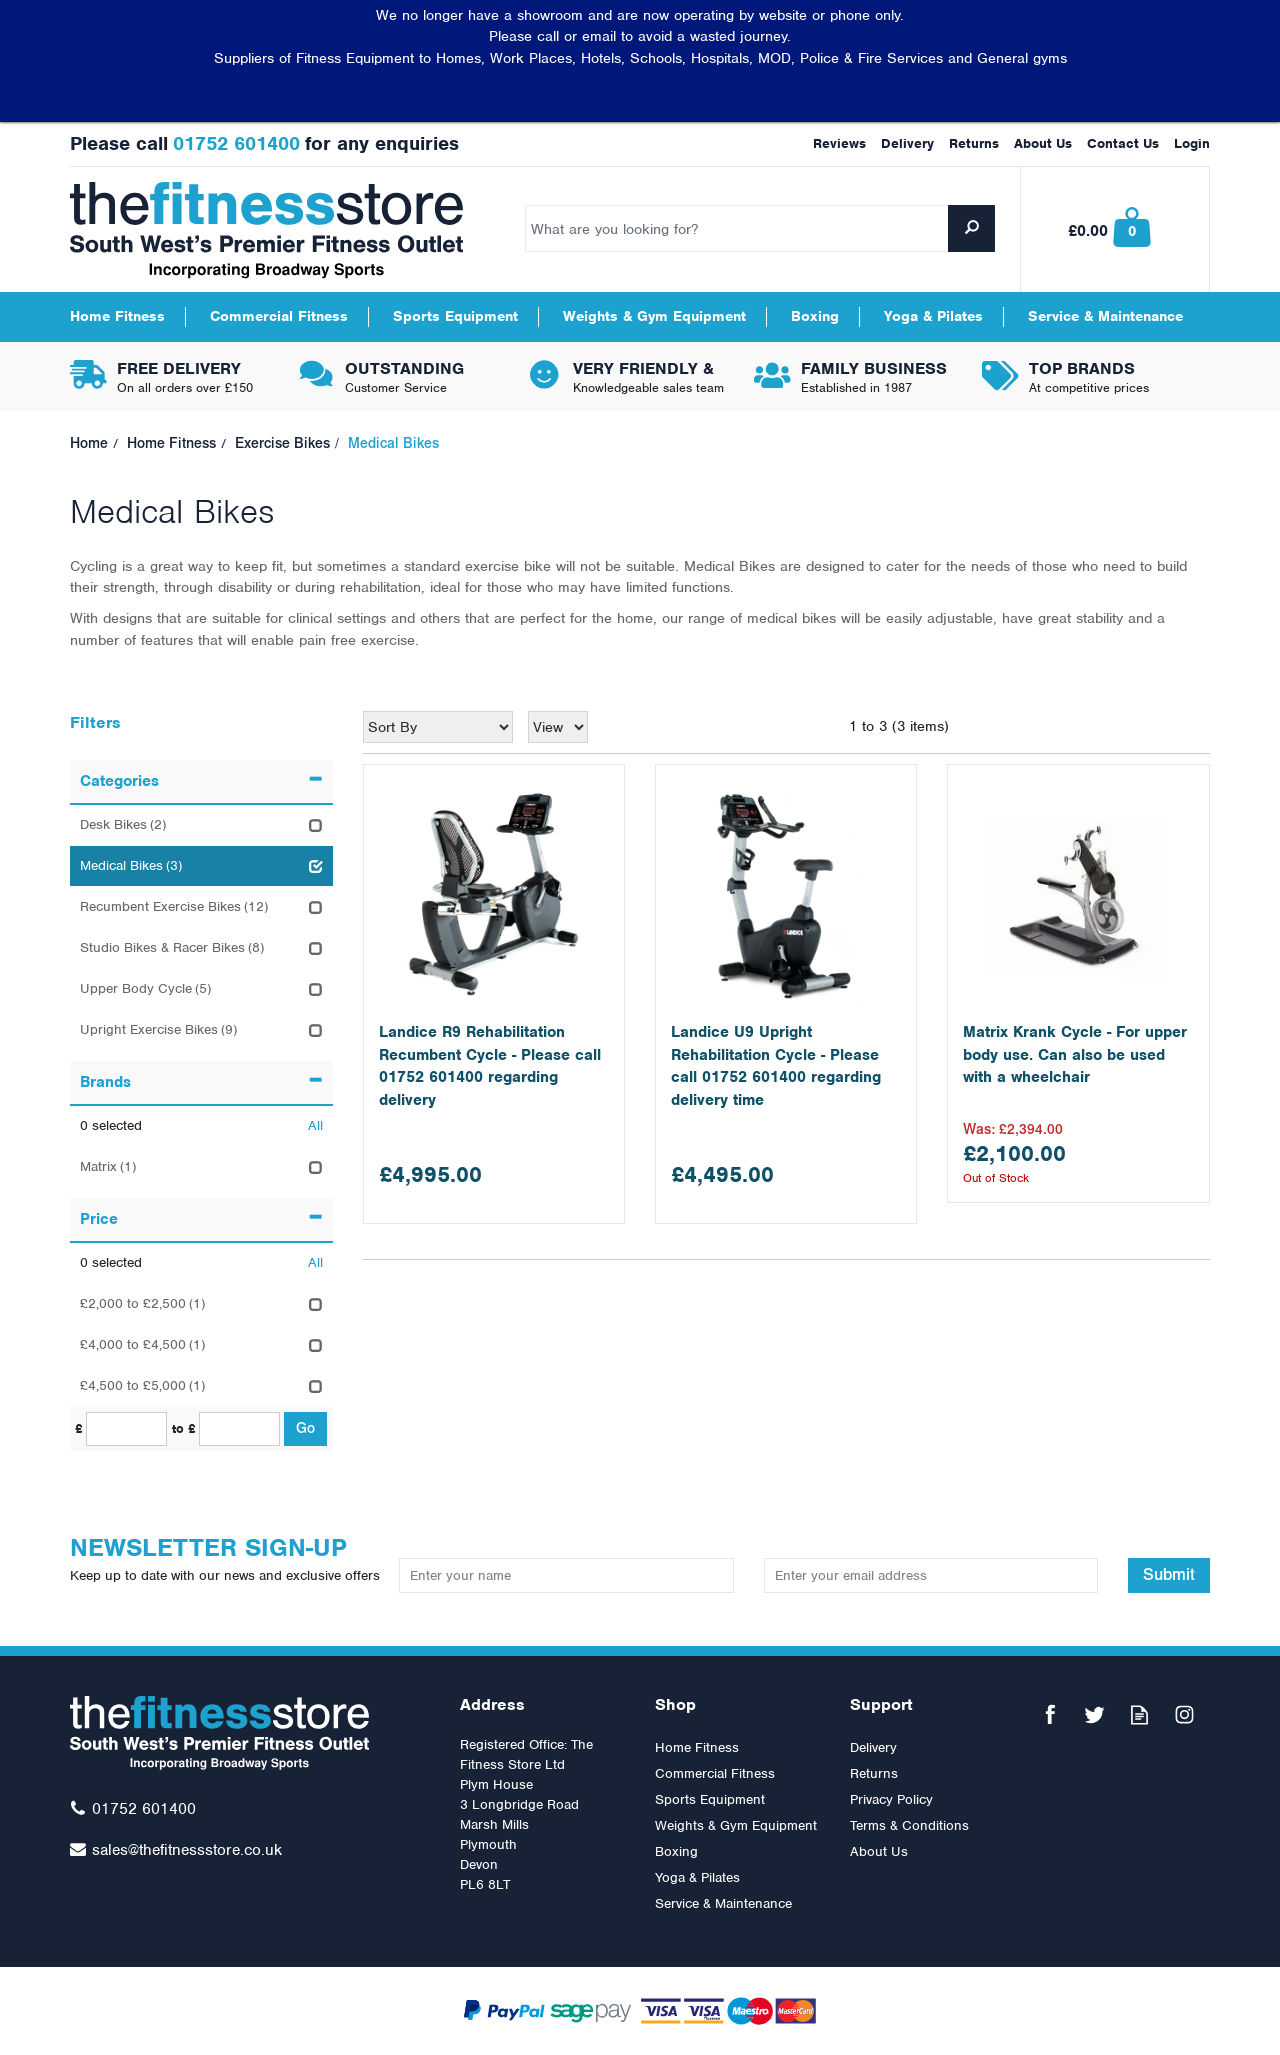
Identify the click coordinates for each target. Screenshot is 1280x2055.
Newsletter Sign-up (227, 1558)
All (315, 1125)
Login (1192, 143)
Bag (1116, 229)
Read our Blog (1139, 1714)
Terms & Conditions (909, 1825)
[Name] (566, 1575)
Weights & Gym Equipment (736, 1825)
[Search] (760, 228)
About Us (879, 1851)
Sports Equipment (710, 1799)
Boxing (676, 1851)
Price (201, 1219)
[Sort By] (438, 727)
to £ (183, 1428)
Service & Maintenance (723, 1903)
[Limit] (558, 727)
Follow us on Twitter (1094, 1714)
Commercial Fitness (715, 1773)
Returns (874, 1773)
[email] (931, 1575)
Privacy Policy (891, 1799)
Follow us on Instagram (1184, 1714)
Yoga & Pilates (697, 1877)
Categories (201, 781)
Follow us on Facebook (1049, 1714)
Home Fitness (697, 1747)
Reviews (839, 143)
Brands (201, 1082)
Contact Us (1123, 143)
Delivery (873, 1747)
